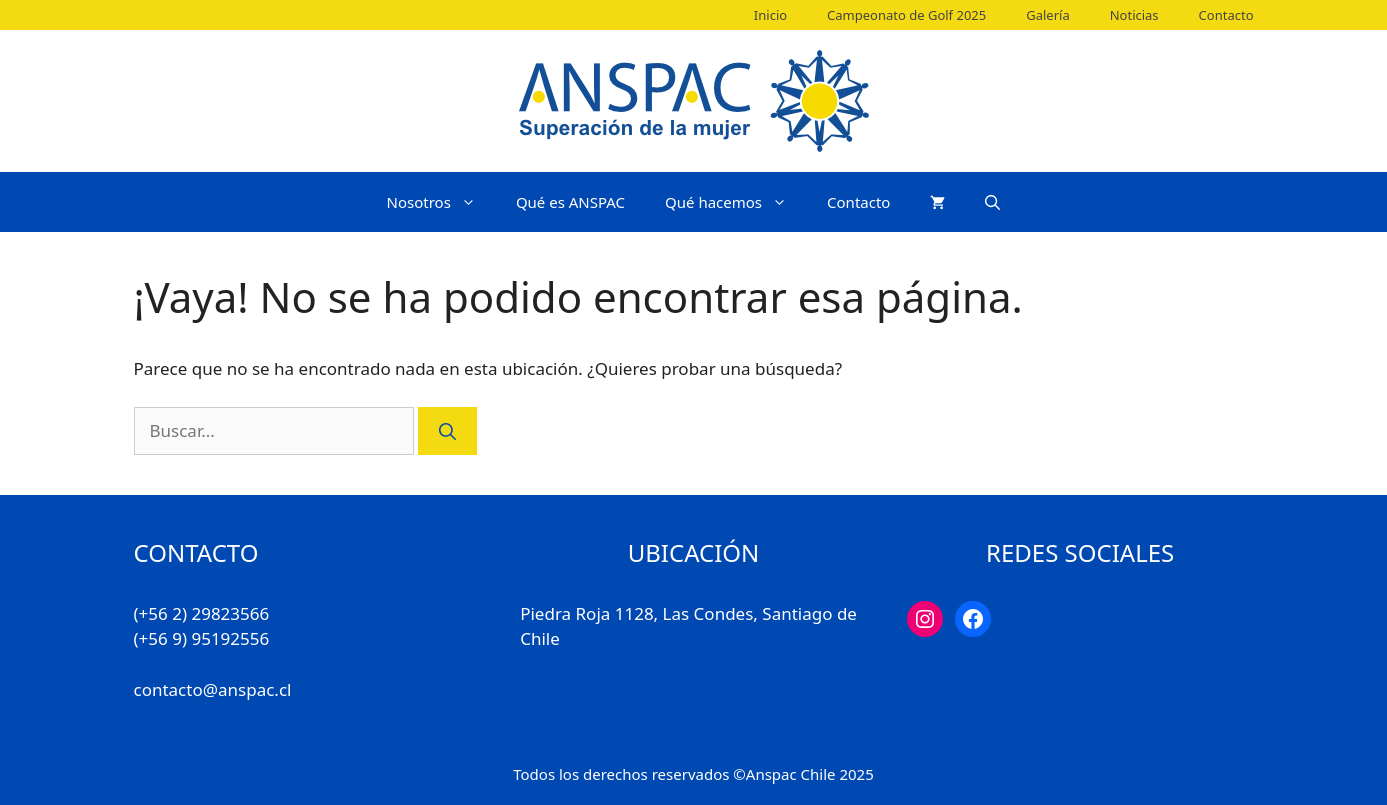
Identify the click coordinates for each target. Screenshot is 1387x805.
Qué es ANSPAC (570, 202)
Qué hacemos (736, 202)
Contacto (1226, 15)
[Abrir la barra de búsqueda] (992, 202)
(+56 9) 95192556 (202, 638)
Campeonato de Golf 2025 (906, 15)
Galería (1047, 15)
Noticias (1134, 15)
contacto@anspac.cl (213, 689)
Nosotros (441, 202)
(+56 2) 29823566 (202, 613)
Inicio (770, 15)
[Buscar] (447, 431)
